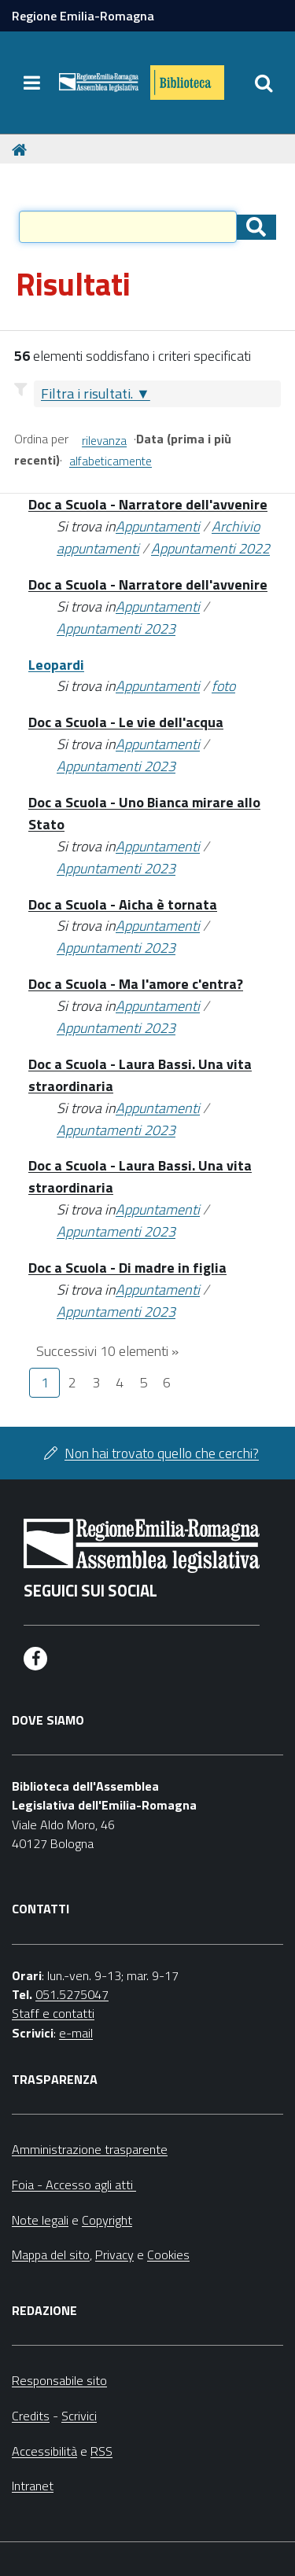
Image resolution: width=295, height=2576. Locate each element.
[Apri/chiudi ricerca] (263, 82)
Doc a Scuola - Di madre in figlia (127, 1267)
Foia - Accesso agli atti (74, 2184)
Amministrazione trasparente (90, 2149)
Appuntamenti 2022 (210, 548)
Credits (31, 2415)
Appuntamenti (158, 526)
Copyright (107, 2219)
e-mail (76, 2032)
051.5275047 (72, 1994)
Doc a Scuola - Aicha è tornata (122, 904)
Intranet (32, 2485)
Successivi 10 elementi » (107, 1350)
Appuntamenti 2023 (116, 628)
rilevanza (104, 441)
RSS (101, 2451)
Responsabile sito (59, 2380)
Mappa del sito (51, 2254)
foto (223, 685)
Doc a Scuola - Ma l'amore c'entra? (135, 983)
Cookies (168, 2254)
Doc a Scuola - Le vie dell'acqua (125, 722)
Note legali (40, 2219)
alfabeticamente (110, 461)
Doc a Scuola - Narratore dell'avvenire (147, 504)
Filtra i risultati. (87, 393)
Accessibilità (44, 2451)
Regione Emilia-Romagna (83, 15)
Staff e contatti (53, 2013)
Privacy (114, 2254)
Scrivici (79, 2415)
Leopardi (56, 664)
